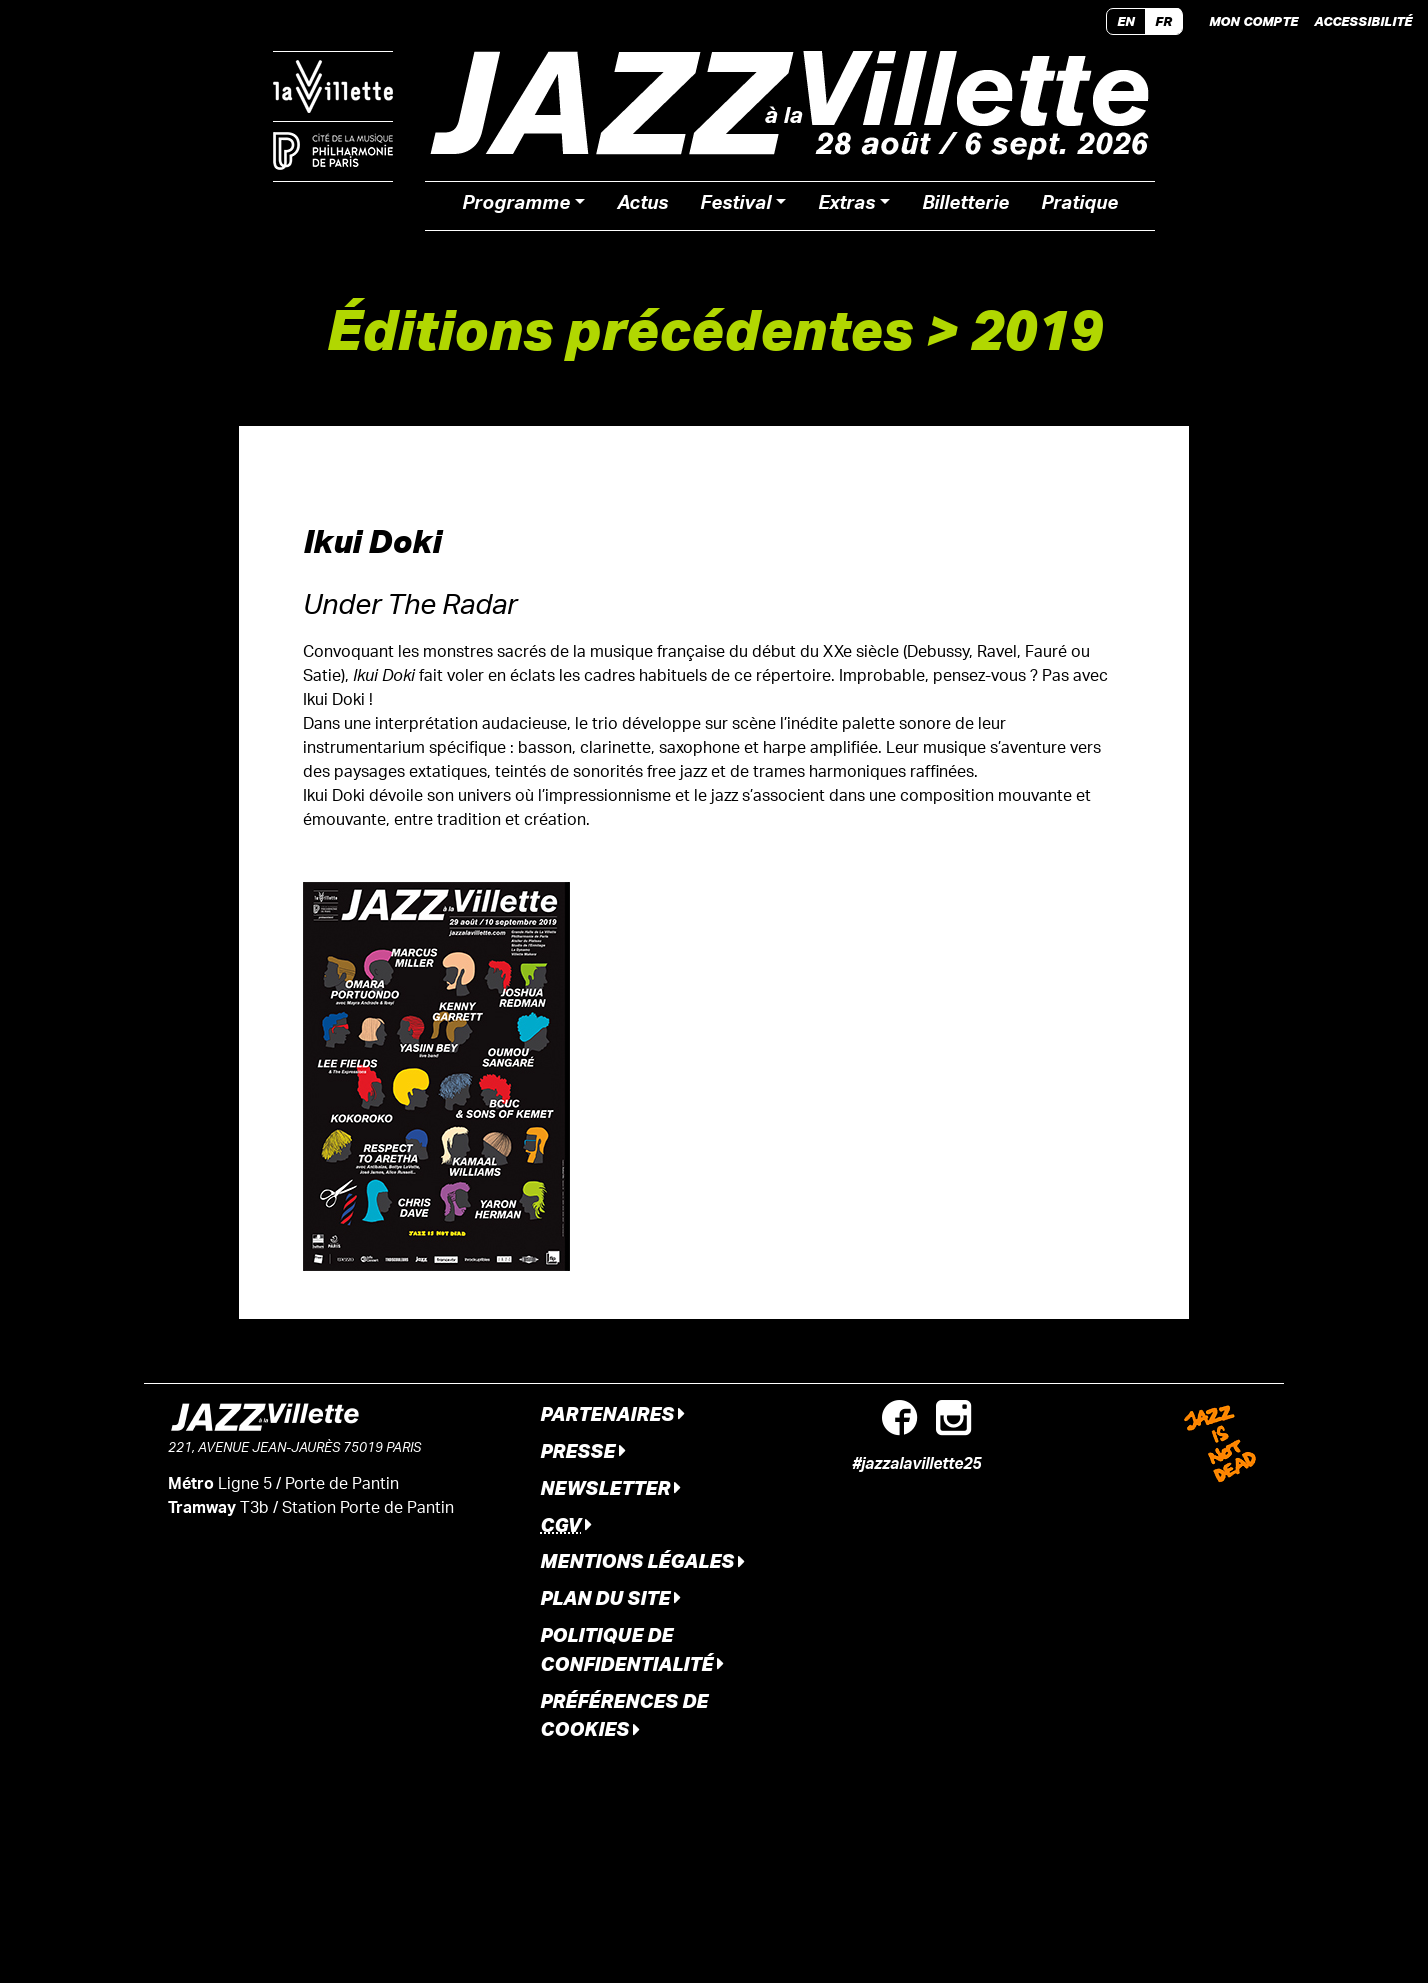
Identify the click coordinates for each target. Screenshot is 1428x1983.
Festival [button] (735, 206)
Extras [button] (846, 206)
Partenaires (612, 1413)
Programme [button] (516, 206)
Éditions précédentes (619, 328)
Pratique (1079, 206)
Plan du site (610, 1597)
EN (1126, 21)
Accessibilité (1363, 21)
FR (1163, 21)
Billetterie (965, 206)
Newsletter (610, 1487)
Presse (583, 1450)
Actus (642, 206)
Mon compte (1253, 21)
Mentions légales (642, 1560)
